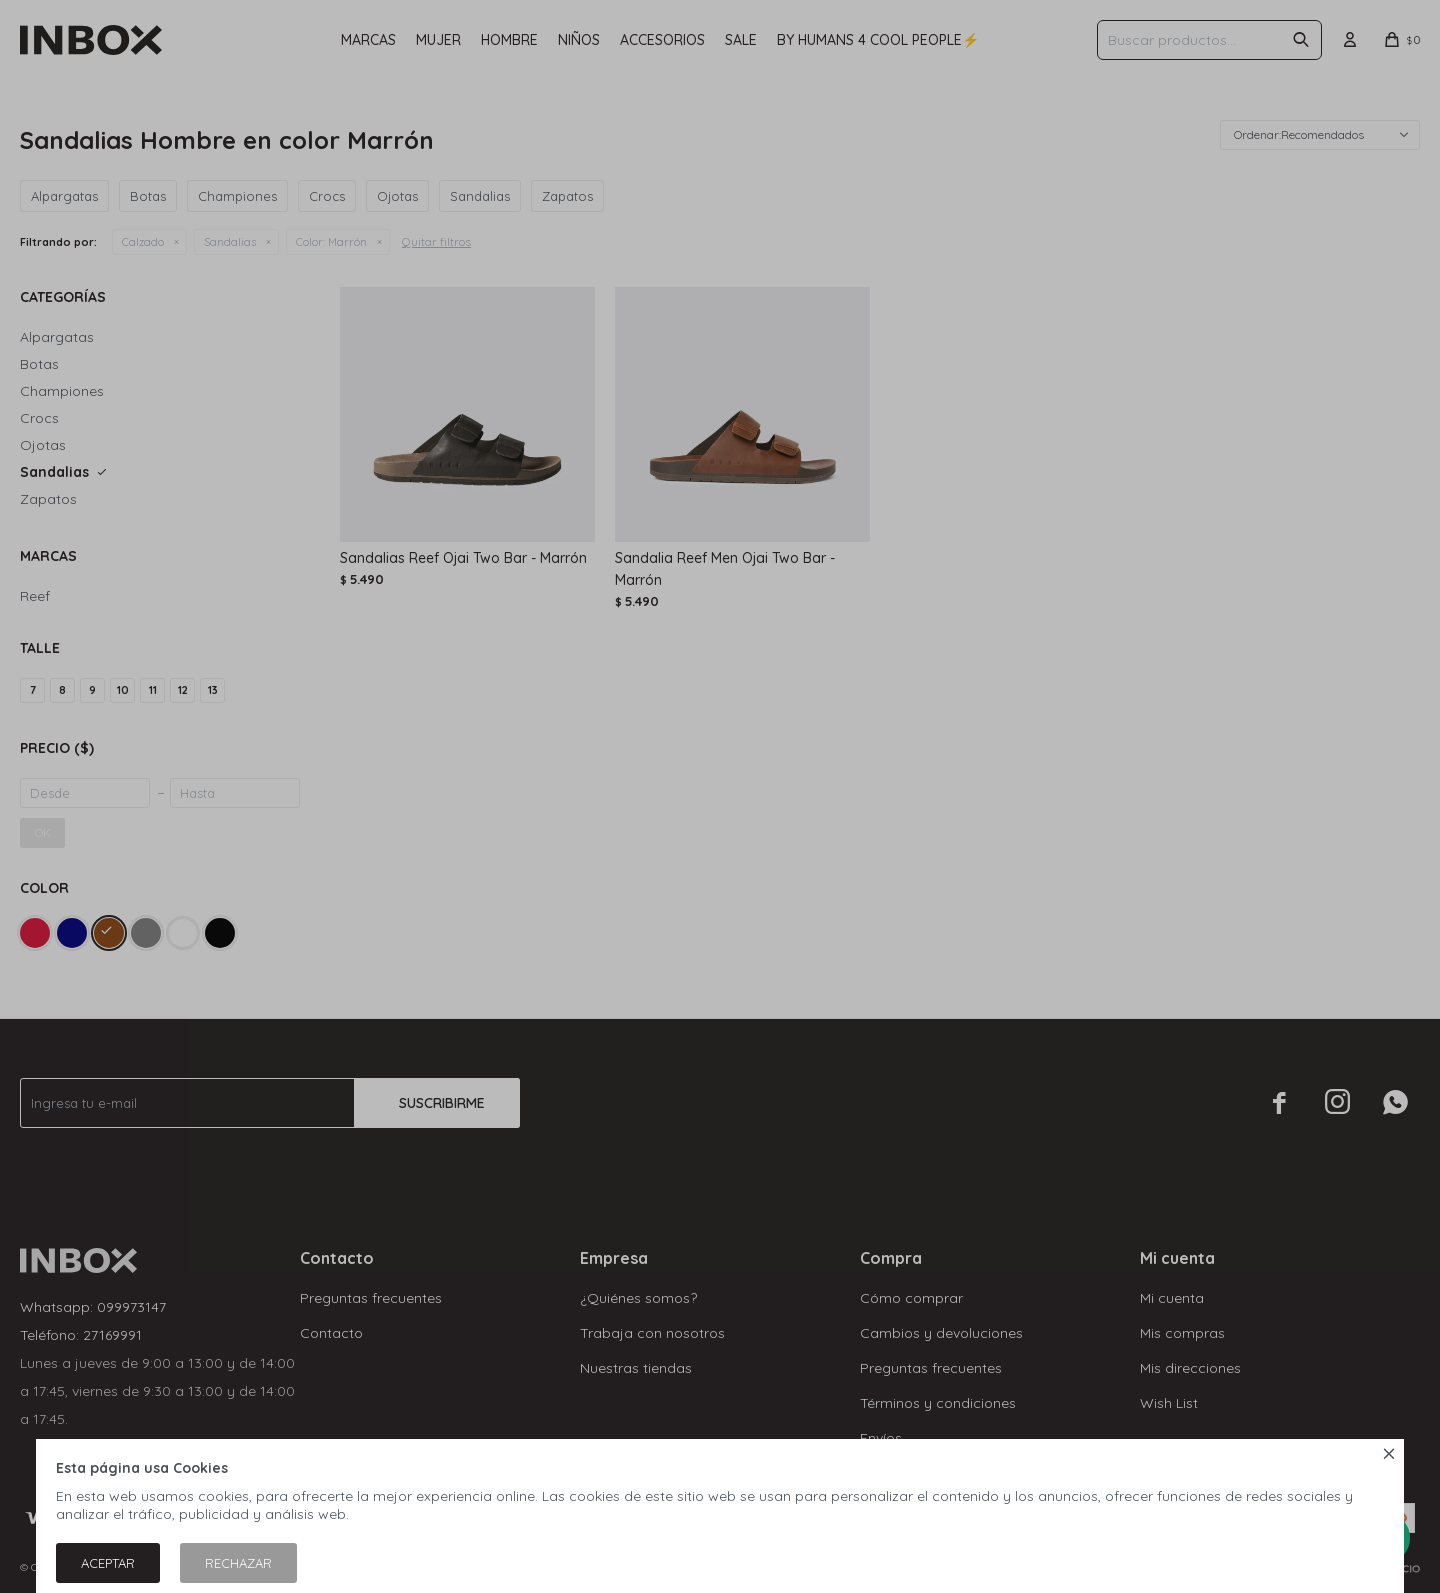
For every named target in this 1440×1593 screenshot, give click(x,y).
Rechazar (238, 1563)
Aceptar (108, 1563)
